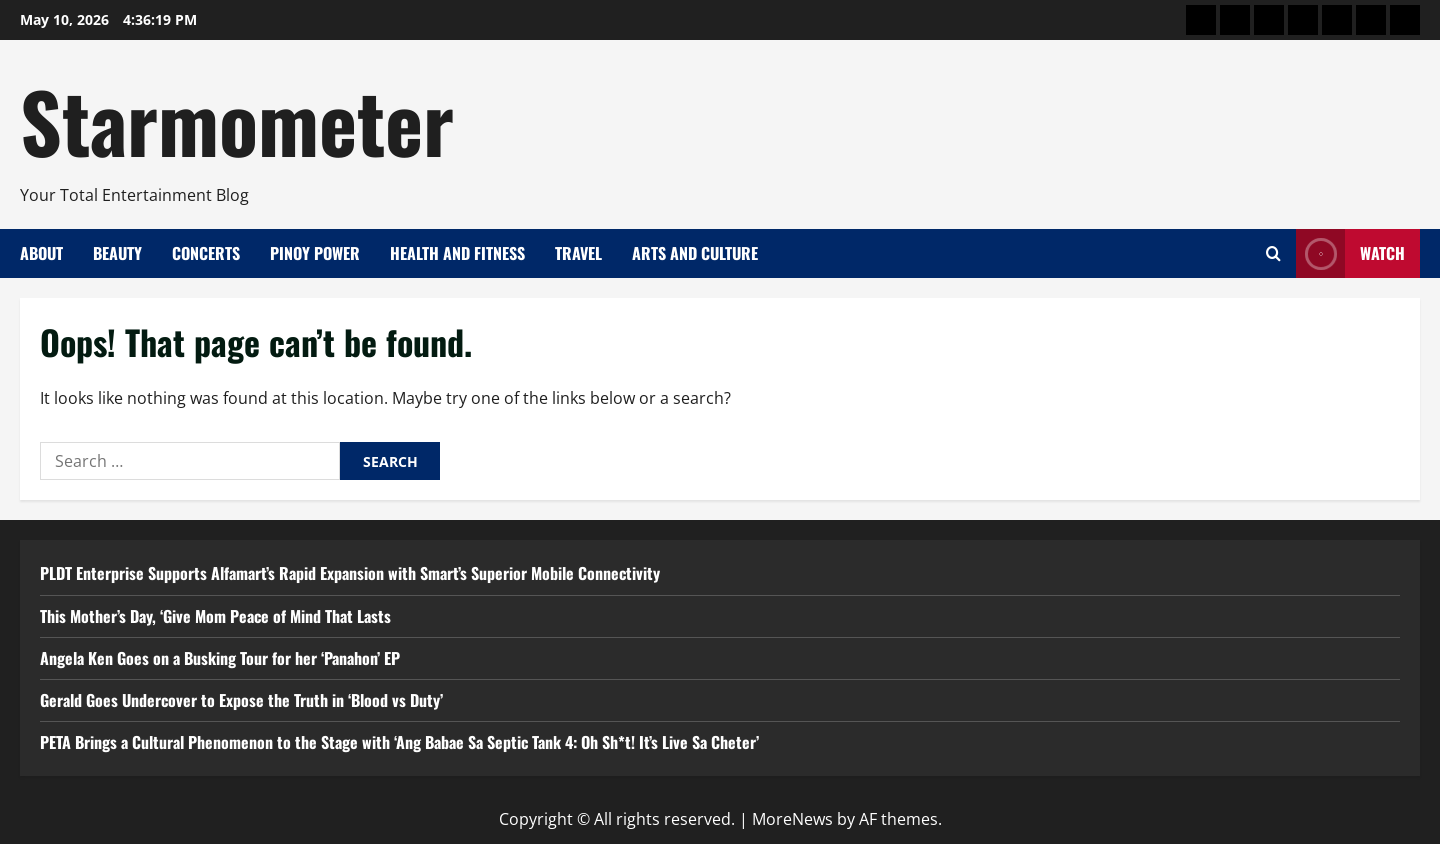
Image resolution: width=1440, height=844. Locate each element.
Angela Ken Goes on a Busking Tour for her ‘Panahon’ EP (220, 658)
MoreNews (792, 819)
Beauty (117, 253)
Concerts (206, 253)
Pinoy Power (315, 253)
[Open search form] (1273, 253)
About (41, 253)
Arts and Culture (695, 253)
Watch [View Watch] (1350, 253)
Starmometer (237, 120)
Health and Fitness (457, 253)
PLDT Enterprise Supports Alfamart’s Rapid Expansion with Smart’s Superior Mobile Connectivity (350, 573)
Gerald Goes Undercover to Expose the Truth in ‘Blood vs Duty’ (241, 700)
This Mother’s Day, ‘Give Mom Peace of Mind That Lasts (215, 616)
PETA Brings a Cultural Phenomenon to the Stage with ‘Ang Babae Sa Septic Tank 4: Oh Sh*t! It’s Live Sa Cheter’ (399, 742)
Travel (578, 253)
